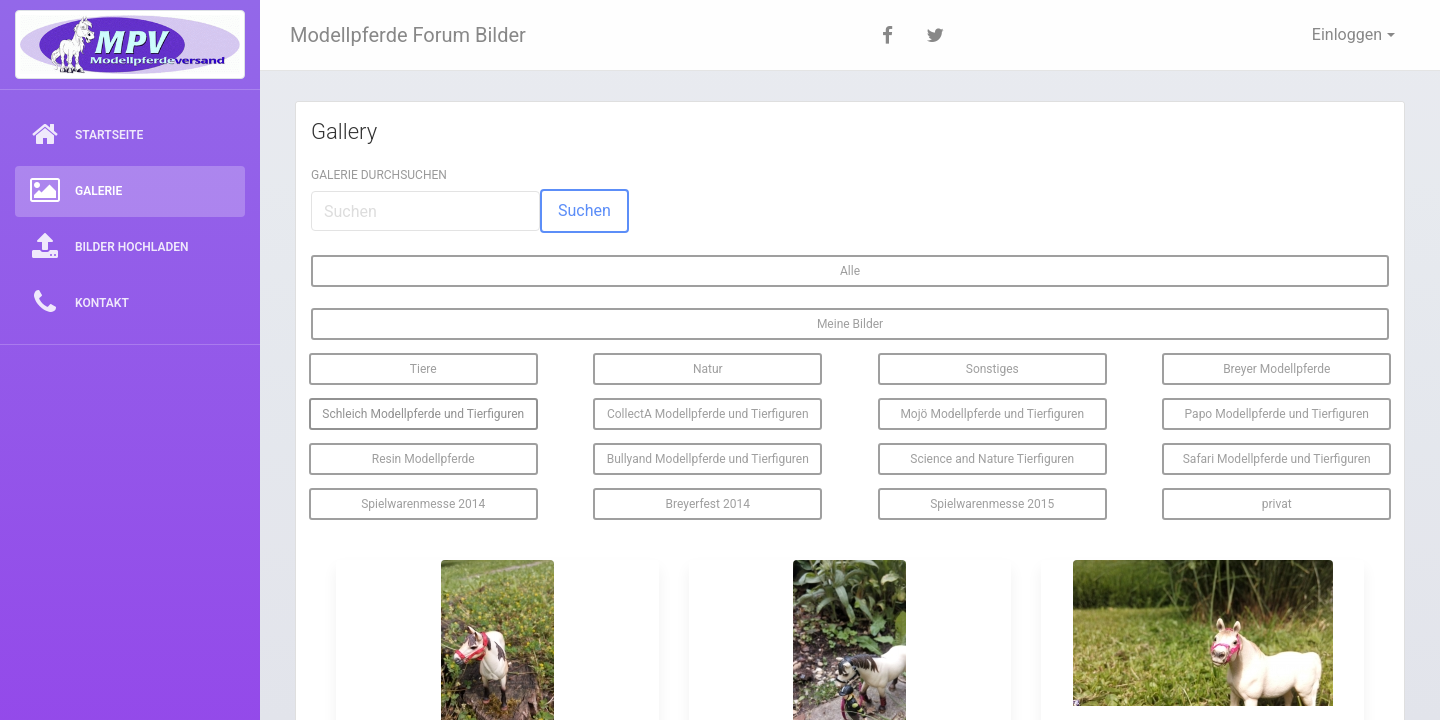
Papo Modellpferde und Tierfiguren (1277, 414)
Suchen (584, 210)
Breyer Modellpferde (1276, 369)
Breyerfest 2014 (708, 504)
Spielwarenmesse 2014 (423, 504)
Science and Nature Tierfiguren (992, 459)
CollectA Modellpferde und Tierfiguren (708, 414)
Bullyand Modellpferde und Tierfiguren (708, 459)
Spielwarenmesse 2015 (992, 504)
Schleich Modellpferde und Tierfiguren (423, 414)
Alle (850, 271)
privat (1277, 504)
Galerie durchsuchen (379, 175)
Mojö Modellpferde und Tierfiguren (992, 414)
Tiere (423, 369)
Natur (708, 369)
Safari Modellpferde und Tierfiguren (1277, 459)
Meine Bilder (850, 324)
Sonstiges (992, 369)
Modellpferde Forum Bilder (408, 35)
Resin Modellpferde (423, 459)
